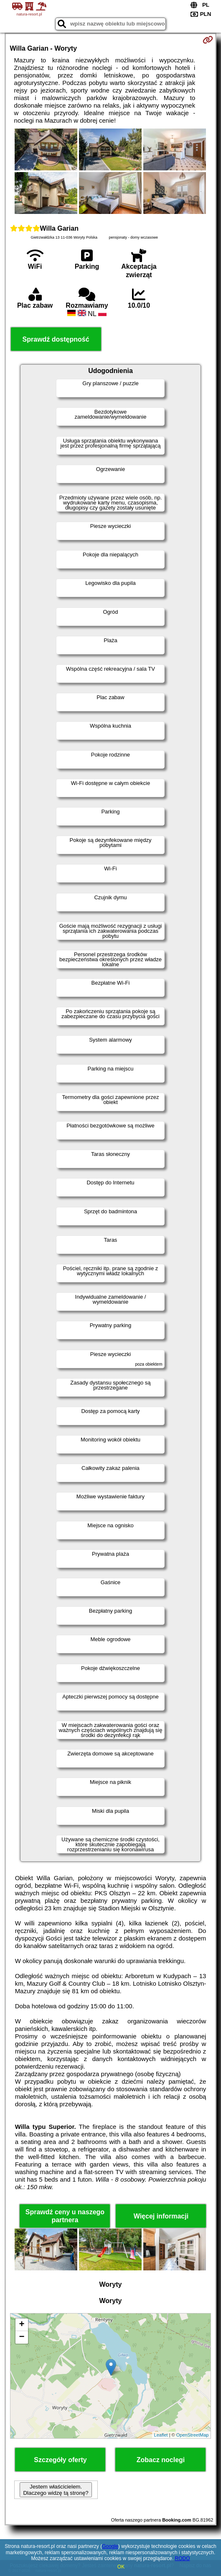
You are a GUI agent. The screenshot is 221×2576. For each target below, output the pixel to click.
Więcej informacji (161, 2216)
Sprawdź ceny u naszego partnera (64, 2215)
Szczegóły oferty (60, 2459)
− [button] (21, 2337)
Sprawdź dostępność (56, 339)
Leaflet (161, 2434)
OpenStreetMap (192, 2434)
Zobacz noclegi (161, 2459)
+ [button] (21, 2325)
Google (110, 2546)
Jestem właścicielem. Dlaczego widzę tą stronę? (55, 2489)
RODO (182, 2558)
